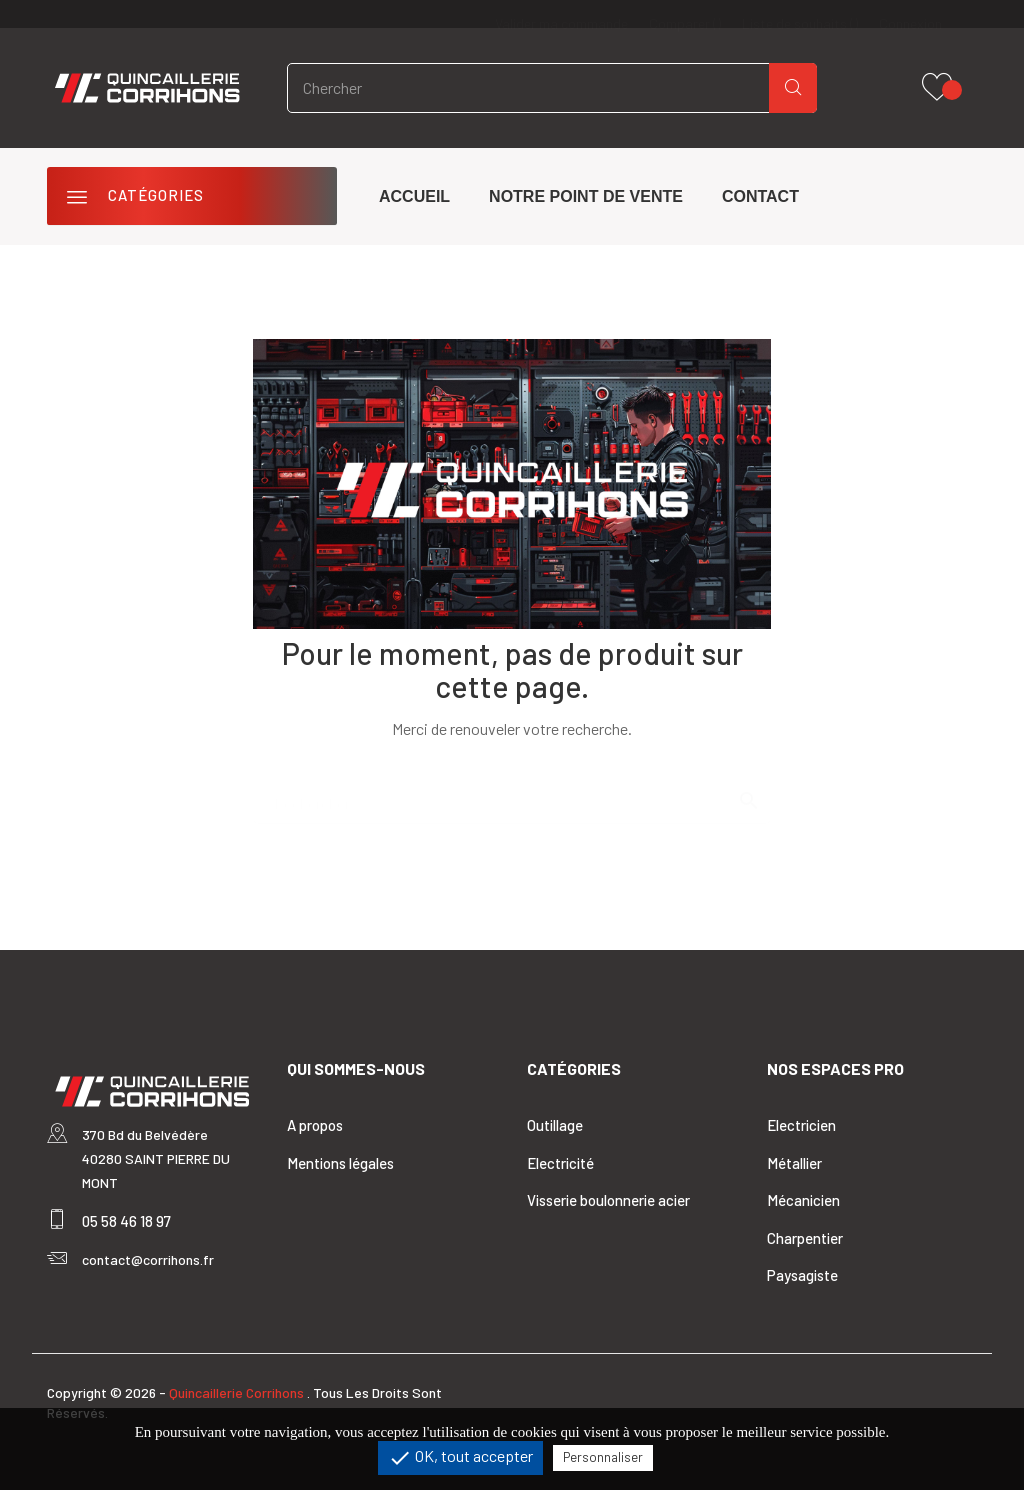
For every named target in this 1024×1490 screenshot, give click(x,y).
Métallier (794, 1163)
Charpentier (805, 1238)
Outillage (555, 1125)
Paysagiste (802, 1275)
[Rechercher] (512, 794)
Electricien (801, 1125)
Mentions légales (340, 1163)
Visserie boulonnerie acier (608, 1200)
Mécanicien (803, 1200)
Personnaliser (603, 1457)
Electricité (560, 1163)
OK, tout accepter (460, 1458)
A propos (315, 1125)
